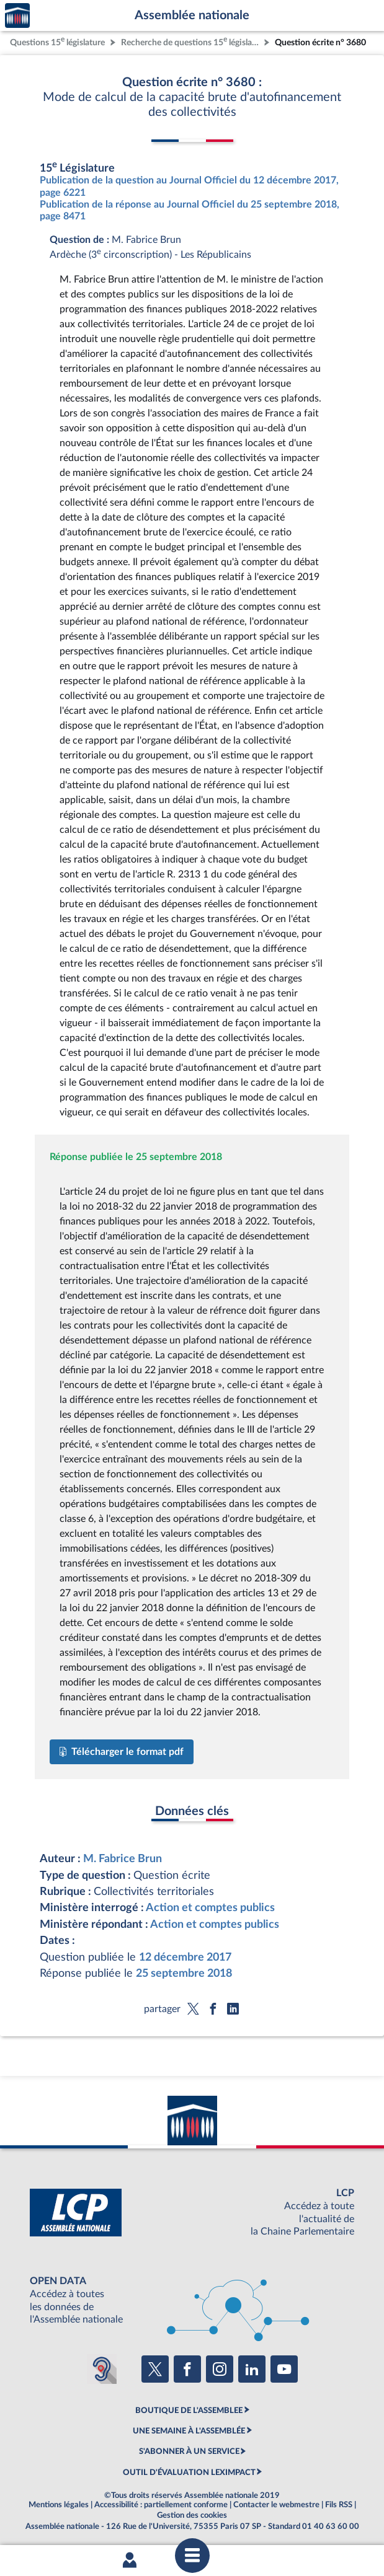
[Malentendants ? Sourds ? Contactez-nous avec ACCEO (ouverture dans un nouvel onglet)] (102, 2369)
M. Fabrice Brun (122, 1858)
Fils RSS (338, 2504)
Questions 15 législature (57, 41)
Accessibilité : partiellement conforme (161, 2504)
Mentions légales (59, 2504)
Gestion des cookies (192, 2515)
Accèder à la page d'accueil (17, 16)
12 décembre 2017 (185, 1957)
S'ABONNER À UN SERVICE (189, 2451)
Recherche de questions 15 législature (191, 41)
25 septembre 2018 (184, 1973)
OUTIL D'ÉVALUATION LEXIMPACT (189, 2472)
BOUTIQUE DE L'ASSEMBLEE (189, 2410)
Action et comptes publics (210, 1907)
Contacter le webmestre (276, 2504)
